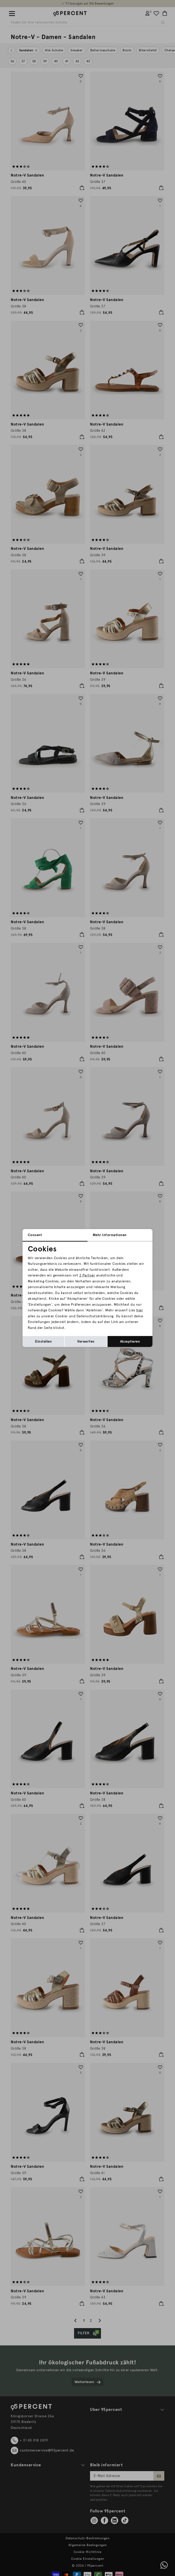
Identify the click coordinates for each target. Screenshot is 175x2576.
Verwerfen (86, 1341)
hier (139, 1310)
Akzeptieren (130, 1341)
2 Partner (87, 1275)
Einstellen (43, 1341)
